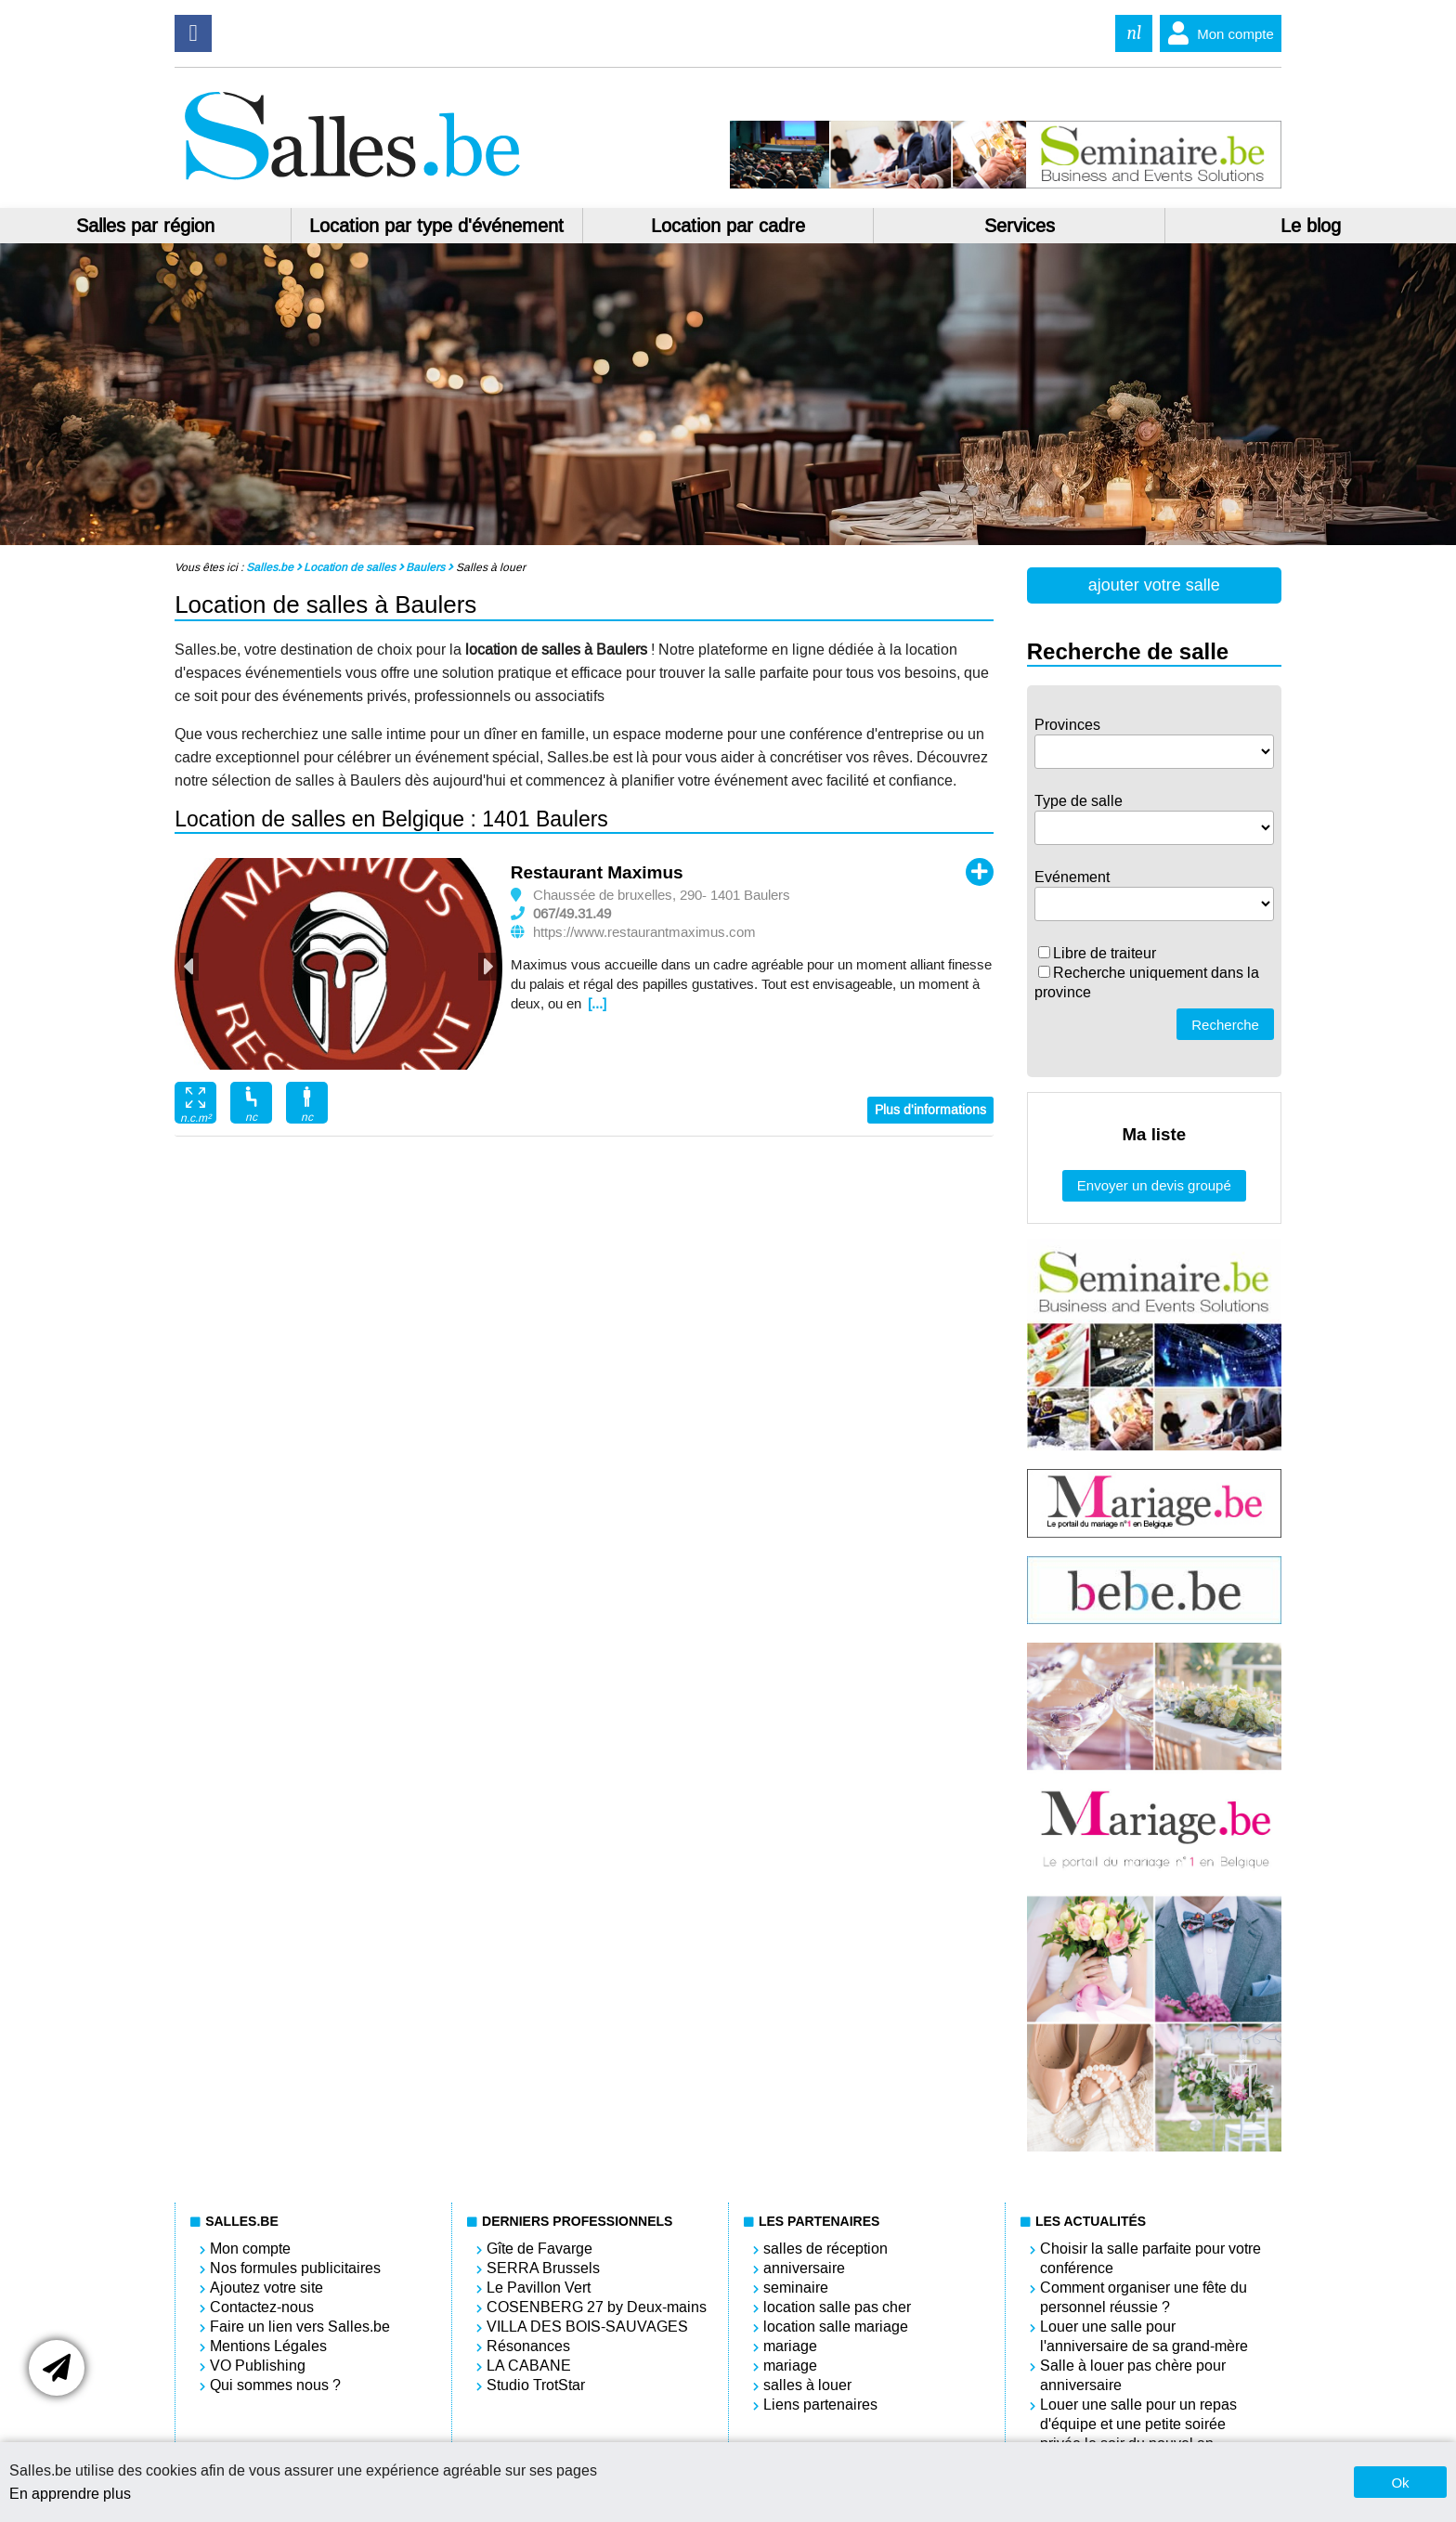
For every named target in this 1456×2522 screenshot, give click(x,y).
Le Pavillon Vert (539, 2287)
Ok (1400, 2482)
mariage (790, 2346)
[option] (338, 963)
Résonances (528, 2346)
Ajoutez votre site (266, 2287)
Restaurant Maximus (597, 872)
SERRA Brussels (543, 2268)
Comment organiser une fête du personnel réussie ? (1143, 2297)
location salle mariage (835, 2326)
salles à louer (807, 2385)
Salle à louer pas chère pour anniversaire (1133, 2375)
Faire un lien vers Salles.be (300, 2326)
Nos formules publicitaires (295, 2268)
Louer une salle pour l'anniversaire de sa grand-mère (1144, 2336)
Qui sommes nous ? (275, 2385)
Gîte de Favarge (539, 2248)
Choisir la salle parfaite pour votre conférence (1150, 2258)
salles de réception (825, 2248)
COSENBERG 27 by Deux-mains (597, 2307)
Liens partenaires (820, 2404)
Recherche (1225, 1025)
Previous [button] (189, 967)
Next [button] (487, 967)
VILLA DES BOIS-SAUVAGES (587, 2326)
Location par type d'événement (436, 226)
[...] (597, 1003)
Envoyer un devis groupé (1154, 1185)
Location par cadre (728, 226)
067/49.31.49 (572, 913)
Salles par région (145, 226)
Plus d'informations (930, 1110)
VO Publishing (258, 2365)
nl (1133, 33)
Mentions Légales (268, 2346)
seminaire (795, 2287)
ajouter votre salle (1154, 585)
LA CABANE (529, 2365)
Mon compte (1217, 33)
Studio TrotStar (536, 2385)
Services (1019, 226)
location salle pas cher (837, 2307)
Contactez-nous (262, 2307)
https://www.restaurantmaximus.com (644, 932)
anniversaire (804, 2268)
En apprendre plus (70, 2493)
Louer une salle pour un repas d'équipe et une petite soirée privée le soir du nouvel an (1138, 2424)
